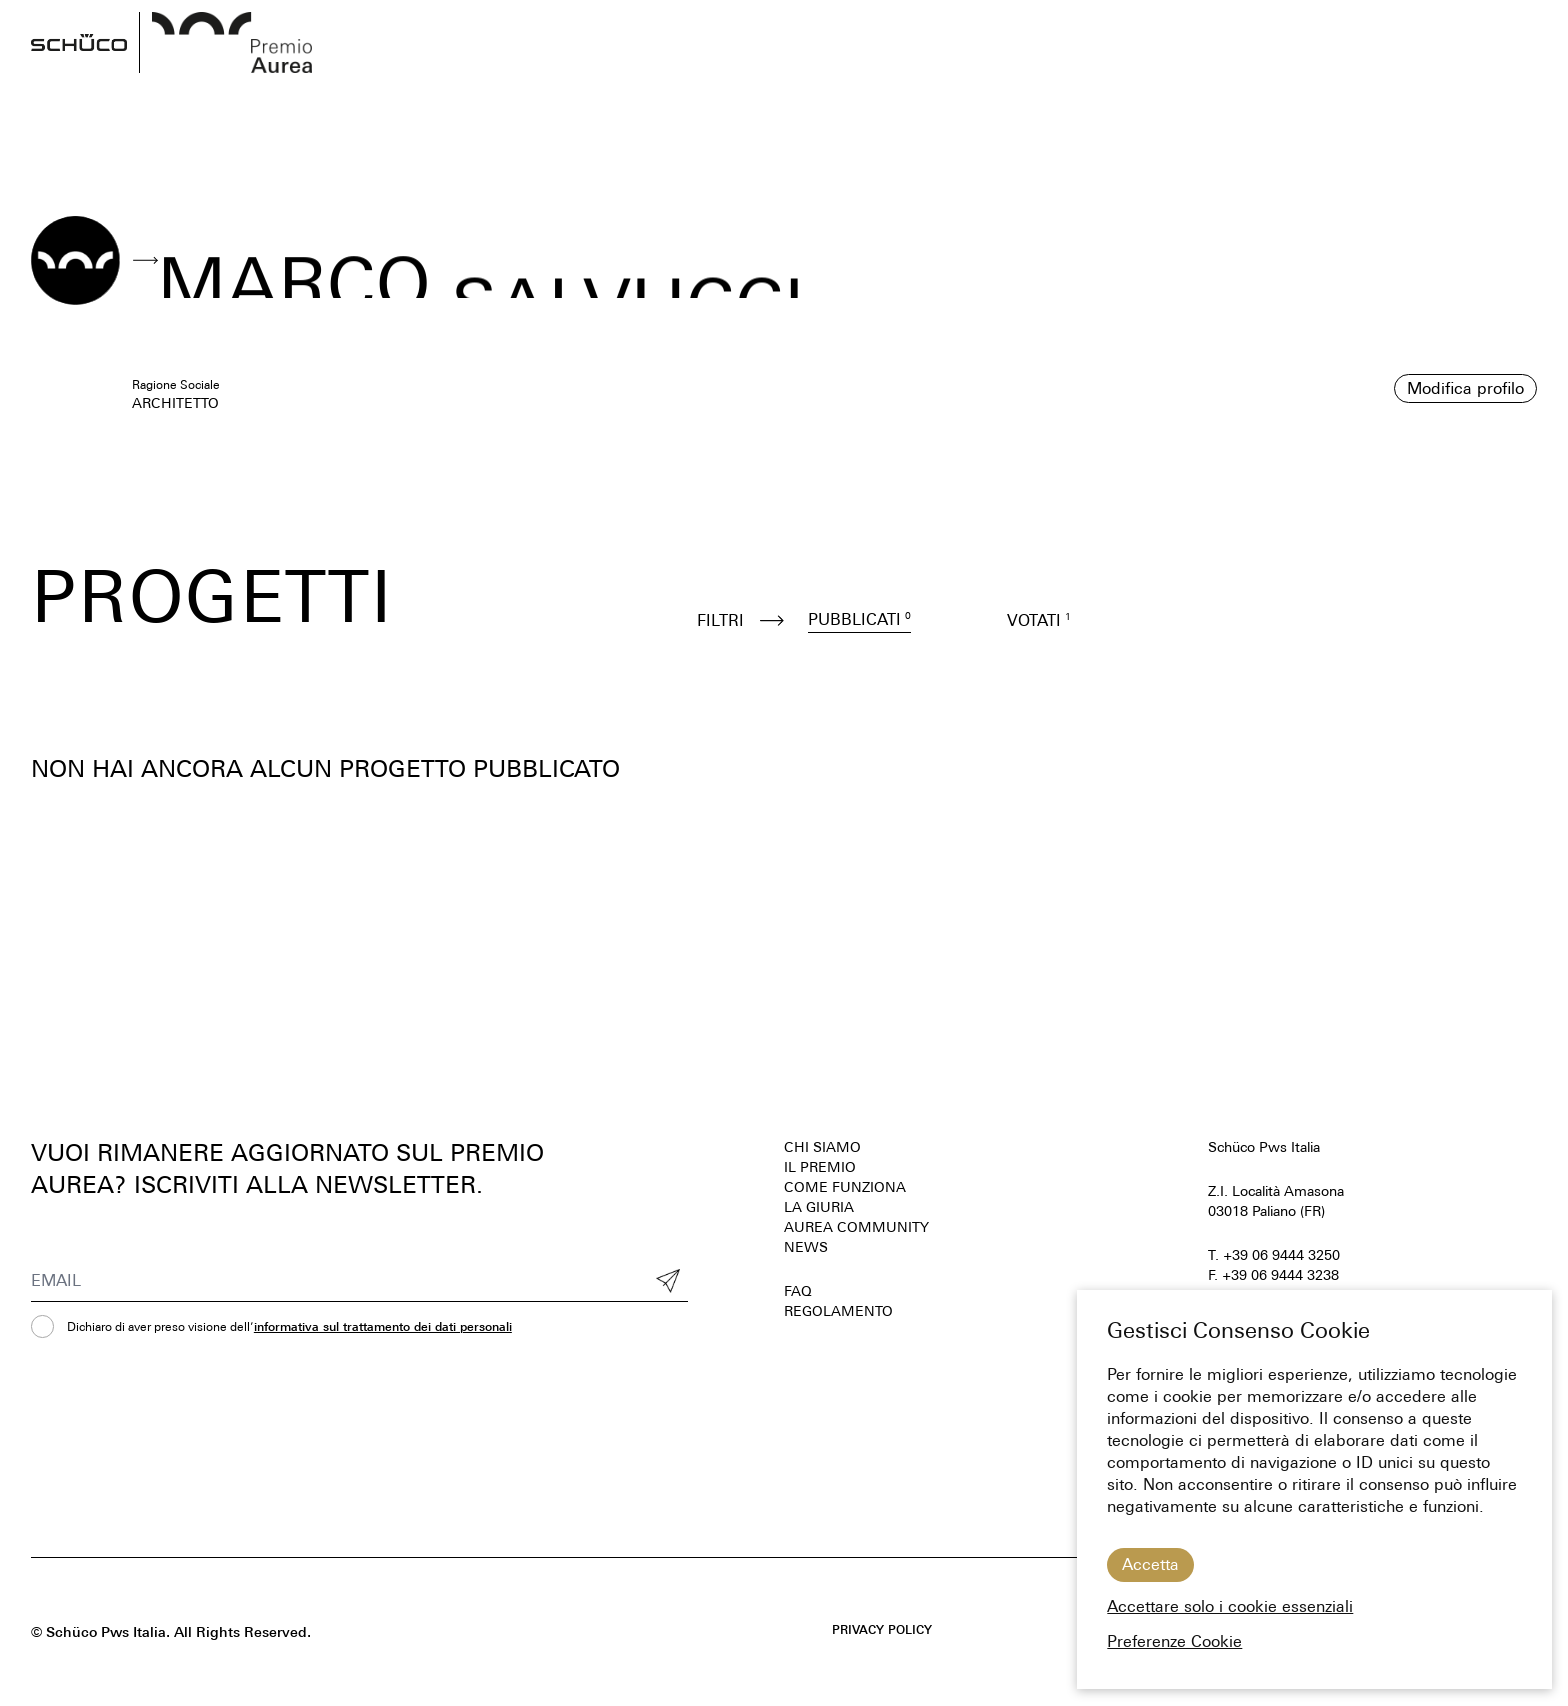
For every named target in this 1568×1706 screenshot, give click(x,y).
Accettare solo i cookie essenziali (1230, 1606)
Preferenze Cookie (1174, 1641)
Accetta (1150, 1564)
